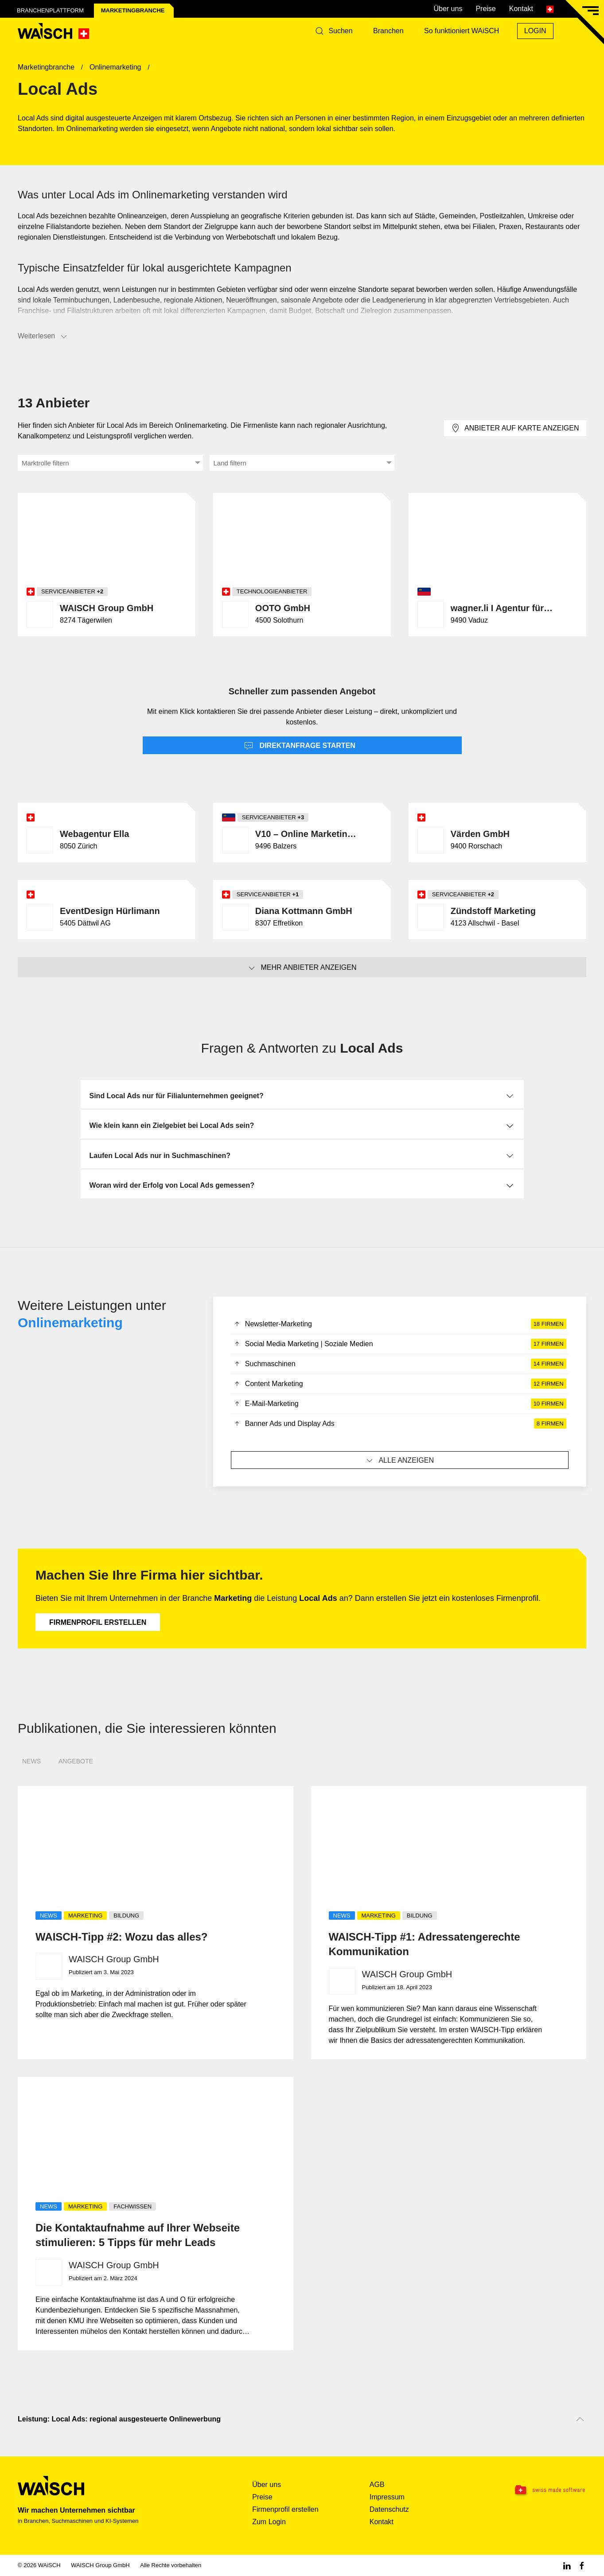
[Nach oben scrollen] (580, 2419)
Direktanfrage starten (299, 746)
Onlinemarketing (70, 1322)
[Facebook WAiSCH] (581, 2565)
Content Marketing (399, 1384)
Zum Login (269, 2522)
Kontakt (521, 8)
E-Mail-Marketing (399, 1403)
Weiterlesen (43, 336)
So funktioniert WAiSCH (461, 31)
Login (535, 31)
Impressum (387, 2497)
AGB (377, 2484)
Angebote (75, 1761)
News (31, 1761)
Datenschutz (389, 2509)
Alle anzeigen (399, 1460)
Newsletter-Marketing (399, 1324)
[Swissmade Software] (536, 2490)
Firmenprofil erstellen (97, 1622)
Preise (485, 8)
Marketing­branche (133, 10)
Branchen (388, 31)
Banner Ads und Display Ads (399, 1423)
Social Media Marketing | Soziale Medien (399, 1344)
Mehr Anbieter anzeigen (301, 968)
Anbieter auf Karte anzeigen (515, 428)
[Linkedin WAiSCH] (566, 2565)
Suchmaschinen (399, 1364)
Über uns (447, 8)
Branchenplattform (50, 10)
